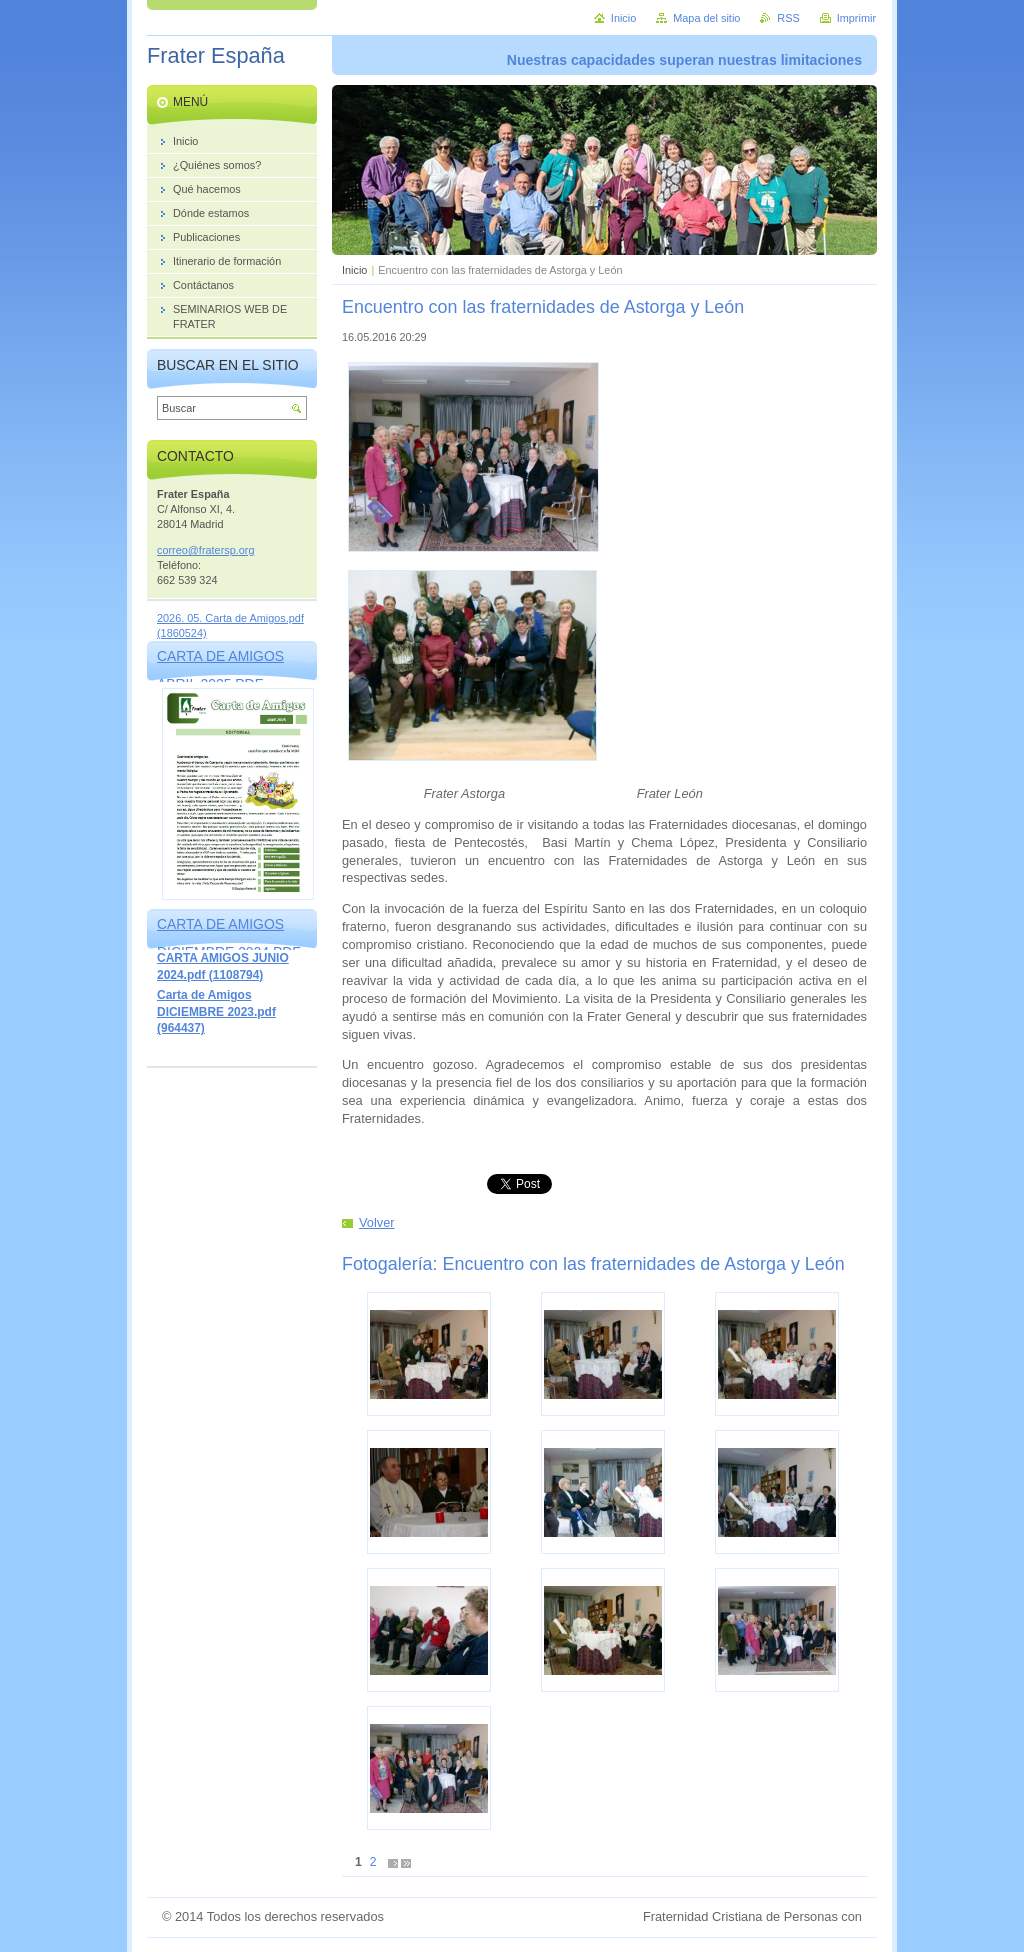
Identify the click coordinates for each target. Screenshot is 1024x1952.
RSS (788, 18)
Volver (377, 1222)
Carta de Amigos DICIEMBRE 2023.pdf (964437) (216, 1011)
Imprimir (856, 18)
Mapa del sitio (706, 18)
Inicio (354, 270)
